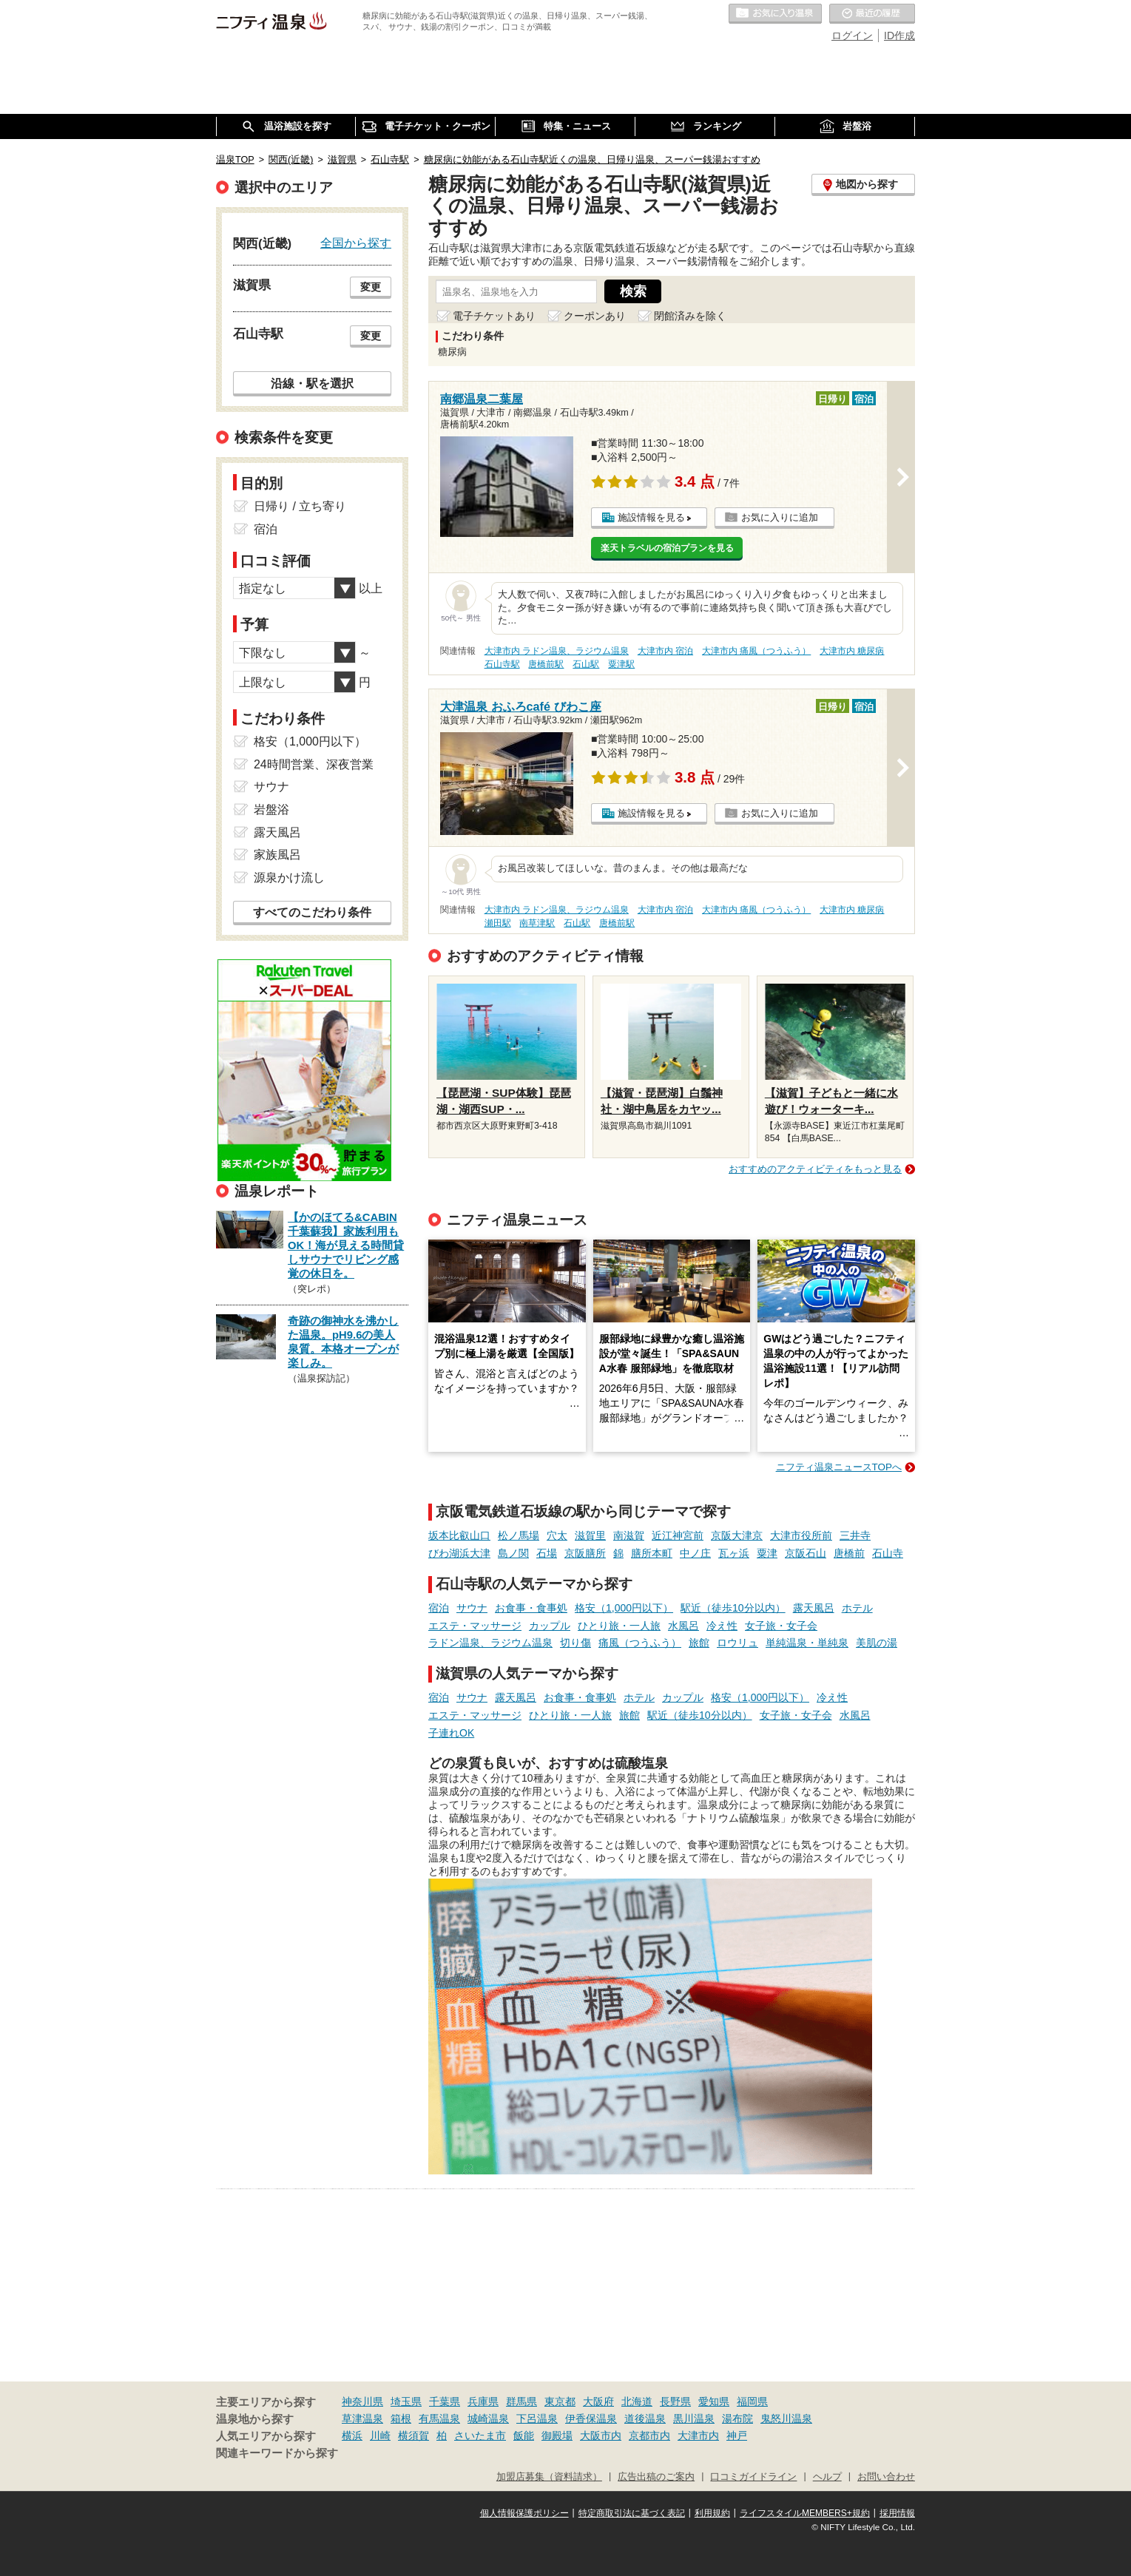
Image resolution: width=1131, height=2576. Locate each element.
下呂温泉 (537, 2418)
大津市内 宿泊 (665, 651)
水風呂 (683, 1626)
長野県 (675, 2401)
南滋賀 (628, 1535)
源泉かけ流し (289, 877)
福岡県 (752, 2401)
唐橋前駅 (546, 664)
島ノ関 (513, 1553)
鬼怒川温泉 (786, 2418)
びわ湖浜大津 (459, 1553)
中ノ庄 (695, 1553)
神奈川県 (362, 2401)
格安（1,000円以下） (624, 1608)
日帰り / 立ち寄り (300, 506)
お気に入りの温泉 (775, 14)
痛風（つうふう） (639, 1643)
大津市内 (698, 2435)
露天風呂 (813, 1608)
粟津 (767, 1553)
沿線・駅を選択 (312, 383)
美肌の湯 (876, 1643)
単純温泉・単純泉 (807, 1643)
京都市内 (649, 2435)
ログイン (852, 35)
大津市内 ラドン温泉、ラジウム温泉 (557, 651)
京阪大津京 (737, 1535)
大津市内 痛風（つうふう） (756, 651)
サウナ (471, 1608)
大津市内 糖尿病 (852, 651)
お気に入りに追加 (779, 517)
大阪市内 (600, 2435)
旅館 (699, 1643)
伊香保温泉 (591, 2418)
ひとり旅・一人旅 (619, 1626)
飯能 (523, 2435)
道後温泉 (645, 2418)
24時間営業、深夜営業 (314, 764)
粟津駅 (621, 664)
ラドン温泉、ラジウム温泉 (490, 1643)
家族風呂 (277, 854)
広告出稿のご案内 (656, 2477)
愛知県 (713, 2401)
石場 (546, 1553)
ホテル (857, 1608)
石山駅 (586, 664)
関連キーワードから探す (277, 2453)
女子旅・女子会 (781, 1626)
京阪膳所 (585, 1553)
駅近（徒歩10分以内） (733, 1608)
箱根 (401, 2418)
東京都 (559, 2401)
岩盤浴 (271, 809)
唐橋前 (849, 1553)
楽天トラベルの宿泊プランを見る (667, 548)
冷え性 (721, 1626)
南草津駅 (537, 923)
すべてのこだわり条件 (312, 912)
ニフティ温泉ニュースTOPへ (839, 1467)
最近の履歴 (872, 14)
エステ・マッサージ (474, 1626)
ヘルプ (827, 2477)
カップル (549, 1626)
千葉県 (444, 2401)
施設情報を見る (651, 517)
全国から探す (355, 242)
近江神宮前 (677, 1535)
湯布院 (737, 2418)
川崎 (380, 2435)
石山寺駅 (502, 664)
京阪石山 (805, 1553)
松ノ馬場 (518, 1535)
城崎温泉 (488, 2418)
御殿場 (557, 2435)
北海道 (636, 2401)
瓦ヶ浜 (733, 1553)
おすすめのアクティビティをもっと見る (815, 1168)
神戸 (736, 2435)
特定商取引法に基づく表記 (631, 2513)
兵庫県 (483, 2401)
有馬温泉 (439, 2418)
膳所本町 (651, 1553)
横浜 (352, 2435)
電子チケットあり (494, 316)
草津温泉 (362, 2418)
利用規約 (712, 2513)
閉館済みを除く (690, 316)
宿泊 (438, 1608)
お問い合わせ (886, 2477)
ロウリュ (737, 1643)
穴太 (557, 1535)
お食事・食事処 (531, 1608)
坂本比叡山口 (459, 1535)
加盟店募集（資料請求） (549, 2477)
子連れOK (451, 1733)
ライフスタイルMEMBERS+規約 (805, 2513)
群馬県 (521, 2401)
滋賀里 (590, 1535)
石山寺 (887, 1553)
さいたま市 (480, 2435)
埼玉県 (406, 2401)
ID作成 (899, 35)
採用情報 (897, 2513)
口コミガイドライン (753, 2477)
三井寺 (855, 1535)
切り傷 (575, 1643)
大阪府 (598, 2401)
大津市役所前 (801, 1535)
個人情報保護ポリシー (524, 2513)
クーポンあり (595, 316)
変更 (370, 287)
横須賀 (413, 2435)
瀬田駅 (498, 923)
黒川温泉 (694, 2418)
